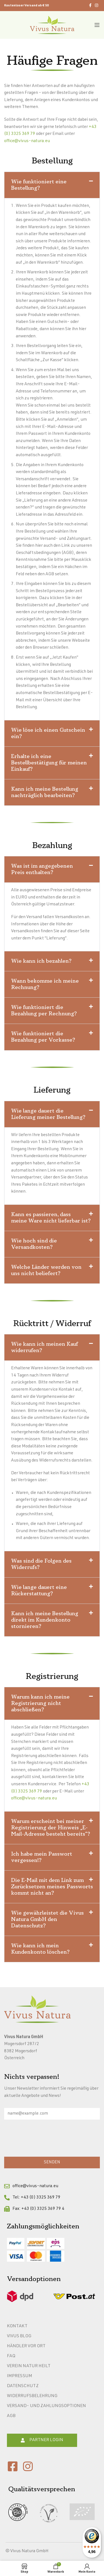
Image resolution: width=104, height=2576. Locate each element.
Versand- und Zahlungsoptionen (46, 2406)
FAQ (11, 2356)
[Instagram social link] (96, 6)
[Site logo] (52, 25)
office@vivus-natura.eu (27, 141)
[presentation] (46, 2139)
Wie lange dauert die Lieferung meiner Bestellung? (48, 1114)
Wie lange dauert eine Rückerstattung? (39, 1590)
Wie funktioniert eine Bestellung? (39, 185)
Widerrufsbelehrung (32, 2396)
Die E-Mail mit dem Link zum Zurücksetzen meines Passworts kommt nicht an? (52, 1886)
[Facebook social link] (90, 6)
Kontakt (17, 2326)
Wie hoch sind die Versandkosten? (34, 1244)
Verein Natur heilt (28, 2366)
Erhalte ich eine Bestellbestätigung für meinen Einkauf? (49, 762)
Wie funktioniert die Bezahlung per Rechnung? (44, 1010)
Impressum (19, 2376)
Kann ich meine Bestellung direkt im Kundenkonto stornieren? (44, 1620)
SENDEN (52, 2162)
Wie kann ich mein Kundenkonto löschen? (40, 1949)
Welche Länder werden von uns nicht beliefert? (46, 1270)
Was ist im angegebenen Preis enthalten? (42, 869)
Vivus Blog (19, 2336)
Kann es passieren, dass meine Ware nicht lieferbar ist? (51, 1217)
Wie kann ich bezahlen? (41, 961)
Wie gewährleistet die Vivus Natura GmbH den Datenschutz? (47, 1919)
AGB (11, 2416)
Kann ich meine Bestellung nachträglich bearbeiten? (44, 792)
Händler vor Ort (26, 2346)
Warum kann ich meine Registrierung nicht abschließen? (40, 1703)
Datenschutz (23, 2386)
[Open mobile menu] (97, 24)
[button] (52, 185)
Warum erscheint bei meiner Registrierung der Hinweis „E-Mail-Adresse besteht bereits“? (50, 1827)
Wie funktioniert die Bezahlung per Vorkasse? (43, 1037)
